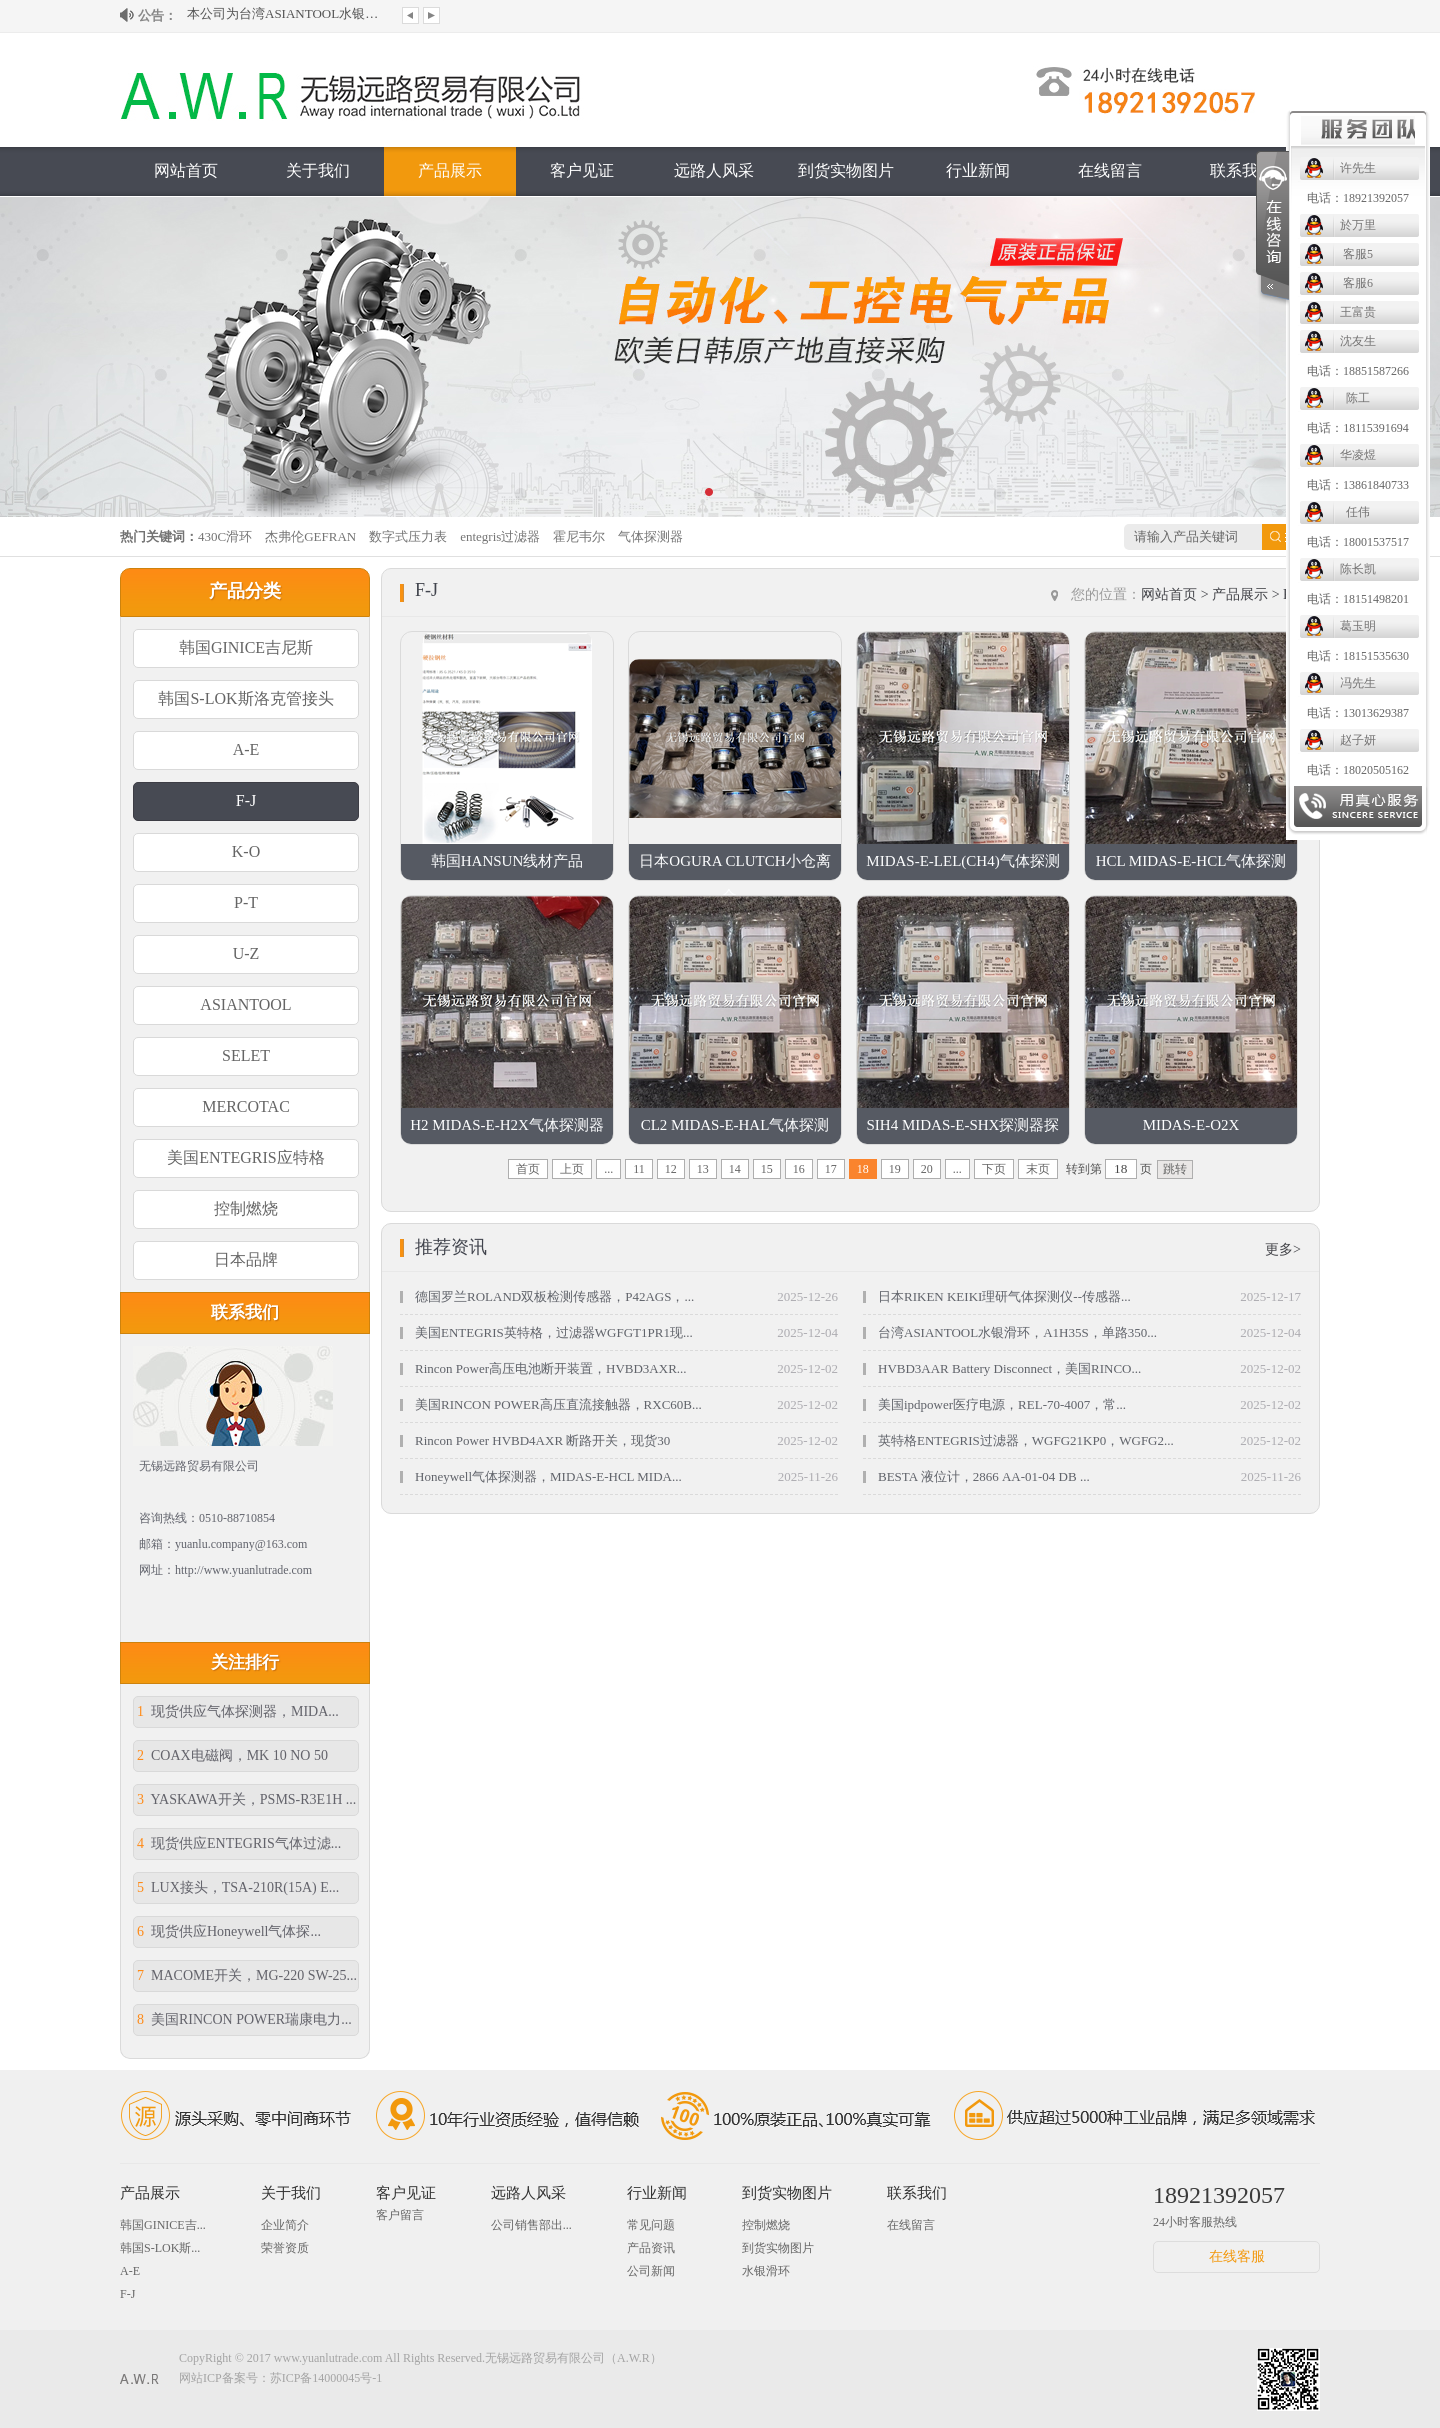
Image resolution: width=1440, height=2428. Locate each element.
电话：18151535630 (1358, 656)
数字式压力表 (408, 536)
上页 (572, 1169)
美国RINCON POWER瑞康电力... (244, 2019)
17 (831, 1169)
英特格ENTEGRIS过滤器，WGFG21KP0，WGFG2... (1026, 1440)
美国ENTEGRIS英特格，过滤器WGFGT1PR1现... (554, 1332)
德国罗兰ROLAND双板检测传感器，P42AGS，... (554, 1296)
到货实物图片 (846, 170)
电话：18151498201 (1358, 599)
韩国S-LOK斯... (160, 2248)
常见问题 (651, 2225)
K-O (246, 851)
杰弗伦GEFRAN (310, 536)
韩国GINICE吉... (163, 2225)
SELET (246, 1055)
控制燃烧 (246, 1208)
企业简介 (285, 2225)
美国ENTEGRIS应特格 (245, 1157)
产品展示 (450, 170)
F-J (246, 800)
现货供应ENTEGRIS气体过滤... (239, 1843)
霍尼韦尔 (579, 536)
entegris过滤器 (500, 536)
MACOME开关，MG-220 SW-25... (247, 1975)
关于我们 (318, 170)
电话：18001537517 (1358, 542)
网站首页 (186, 170)
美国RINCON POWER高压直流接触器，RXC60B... (558, 1404)
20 (927, 1169)
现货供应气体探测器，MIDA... (238, 1711)
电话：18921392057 (1358, 198)
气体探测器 (650, 536)
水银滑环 (766, 2271)
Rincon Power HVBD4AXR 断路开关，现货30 (542, 1440)
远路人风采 (714, 170)
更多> (1283, 1249)
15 (767, 1169)
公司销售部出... (531, 2225)
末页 (1038, 1169)
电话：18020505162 (1358, 770)
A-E (246, 749)
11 (639, 1169)
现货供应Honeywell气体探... (229, 1931)
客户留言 (400, 2215)
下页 (994, 1169)
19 (895, 1169)
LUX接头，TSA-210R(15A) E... (238, 1887)
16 (799, 1169)
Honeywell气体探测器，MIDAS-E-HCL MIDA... (548, 1476)
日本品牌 (246, 1259)
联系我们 (1242, 170)
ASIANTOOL (245, 1004)
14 (735, 1169)
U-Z (246, 953)
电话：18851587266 (1358, 371)
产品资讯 (651, 2248)
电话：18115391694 (1358, 428)
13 (703, 1169)
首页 (528, 1169)
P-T (246, 902)
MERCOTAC (246, 1106)
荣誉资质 (285, 2248)
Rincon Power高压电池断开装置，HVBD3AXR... (551, 1368)
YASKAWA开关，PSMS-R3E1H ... (246, 1799)
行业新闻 (978, 170)
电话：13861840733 (1358, 485)
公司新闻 (651, 2271)
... (608, 1169)
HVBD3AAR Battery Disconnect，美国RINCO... (1009, 1368)
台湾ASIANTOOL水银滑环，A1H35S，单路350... (1017, 1332)
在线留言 (1110, 170)
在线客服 (1237, 2256)
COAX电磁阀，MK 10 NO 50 (232, 1755)
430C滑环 (225, 536)
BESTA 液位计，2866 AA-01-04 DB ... (984, 1476)
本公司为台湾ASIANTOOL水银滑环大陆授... (287, 15)
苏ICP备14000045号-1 (326, 2378)
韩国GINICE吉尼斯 (246, 647)
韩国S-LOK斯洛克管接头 (245, 698)
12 (671, 1169)
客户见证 (582, 170)
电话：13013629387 (1358, 713)
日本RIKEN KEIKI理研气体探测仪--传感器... (1004, 1296)
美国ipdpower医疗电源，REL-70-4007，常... (1002, 1404)
